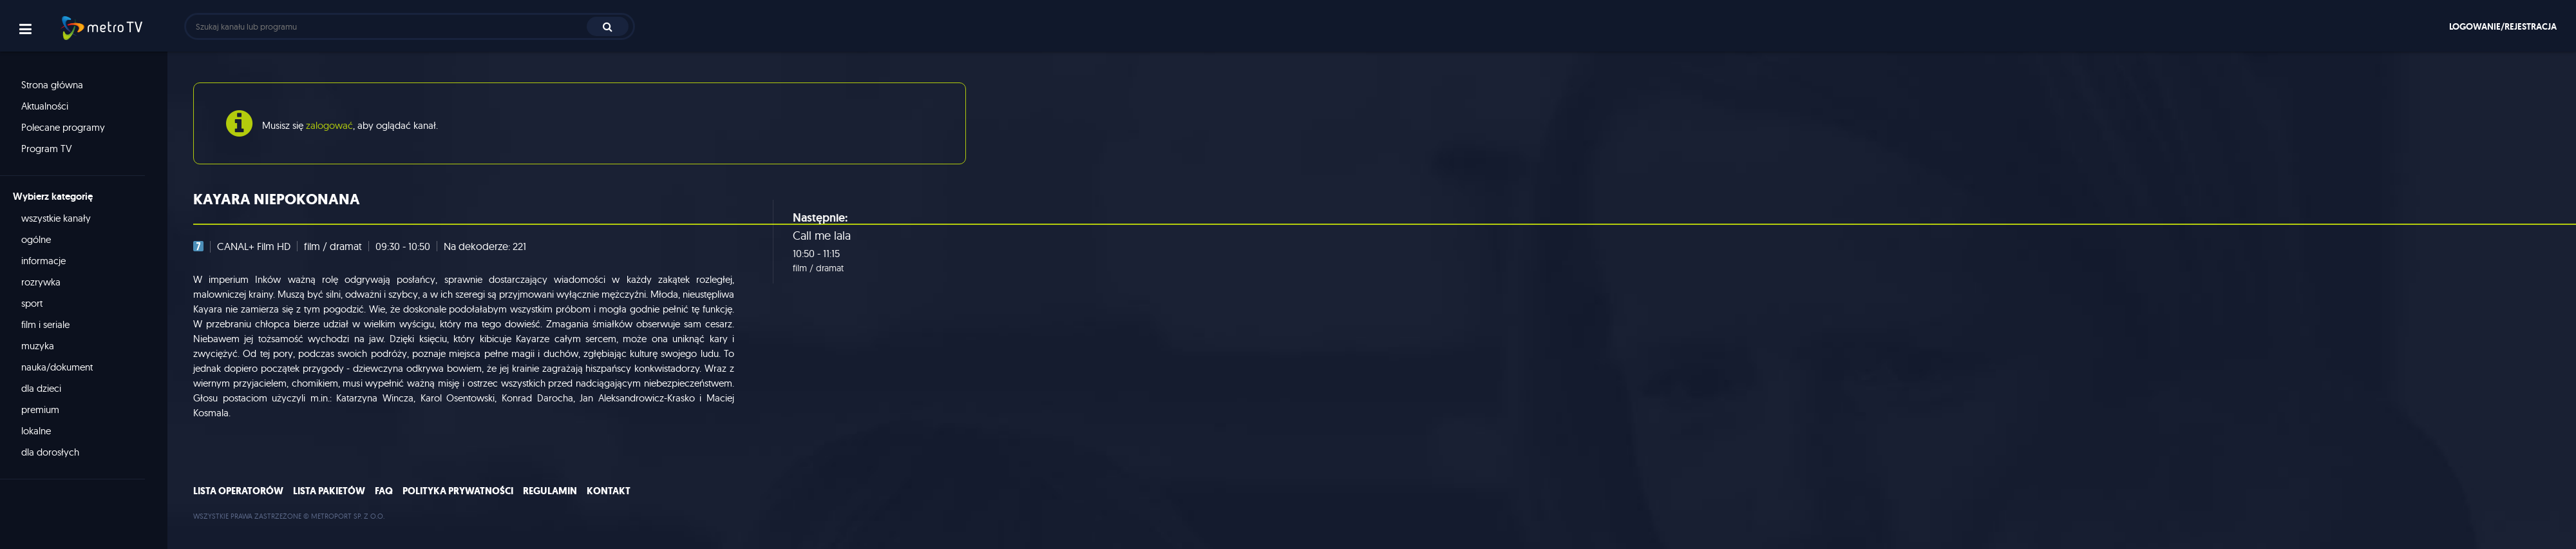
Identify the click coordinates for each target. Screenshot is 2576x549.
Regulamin (550, 491)
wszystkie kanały (56, 218)
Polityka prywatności (457, 491)
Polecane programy (63, 127)
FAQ (384, 491)
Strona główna (52, 85)
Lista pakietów (329, 491)
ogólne (36, 239)
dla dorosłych (50, 452)
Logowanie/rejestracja (2503, 26)
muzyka (37, 346)
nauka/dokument (57, 367)
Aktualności (44, 106)
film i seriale (45, 324)
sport (32, 303)
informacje (43, 261)
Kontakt (608, 491)
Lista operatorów (238, 491)
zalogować (329, 125)
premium (40, 409)
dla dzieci (41, 388)
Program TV (46, 148)
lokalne (36, 431)
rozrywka (41, 282)
